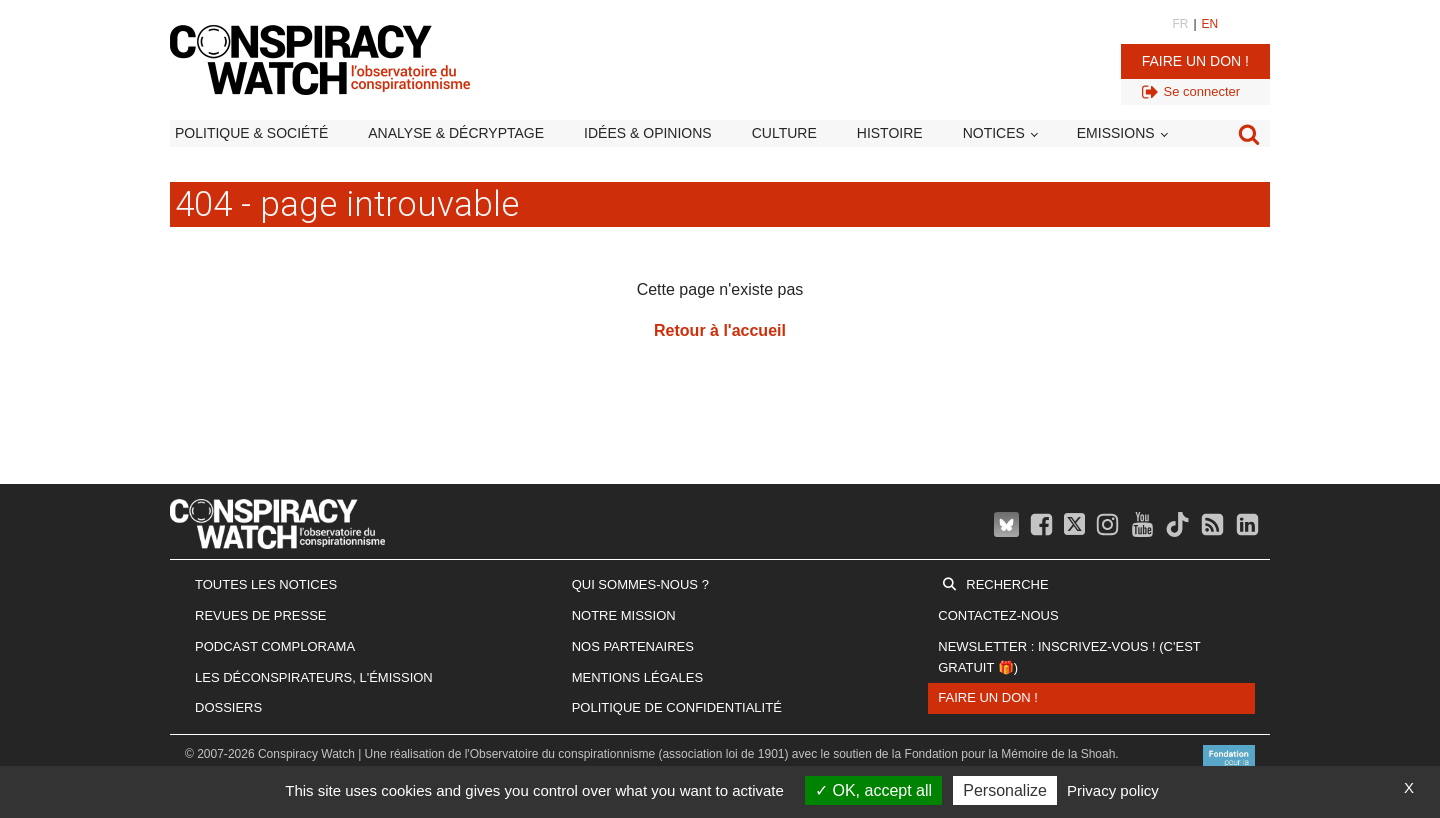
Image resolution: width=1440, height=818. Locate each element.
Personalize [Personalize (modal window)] (1005, 790)
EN (1210, 24)
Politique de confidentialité (677, 707)
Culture (784, 133)
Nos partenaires (633, 646)
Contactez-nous (998, 615)
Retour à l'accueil (720, 330)
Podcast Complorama (275, 646)
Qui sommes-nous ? (640, 584)
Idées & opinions (648, 133)
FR (1180, 24)
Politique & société (251, 133)
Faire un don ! (1195, 61)
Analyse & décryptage (456, 133)
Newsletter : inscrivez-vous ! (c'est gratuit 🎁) (1069, 657)
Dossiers (228, 707)
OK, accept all (873, 790)
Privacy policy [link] (1113, 790)
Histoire (890, 133)
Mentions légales (637, 677)
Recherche (1007, 584)
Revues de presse (261, 615)
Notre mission (624, 615)
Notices (994, 133)
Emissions (1116, 133)
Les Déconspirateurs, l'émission (314, 677)
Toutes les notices (266, 584)
